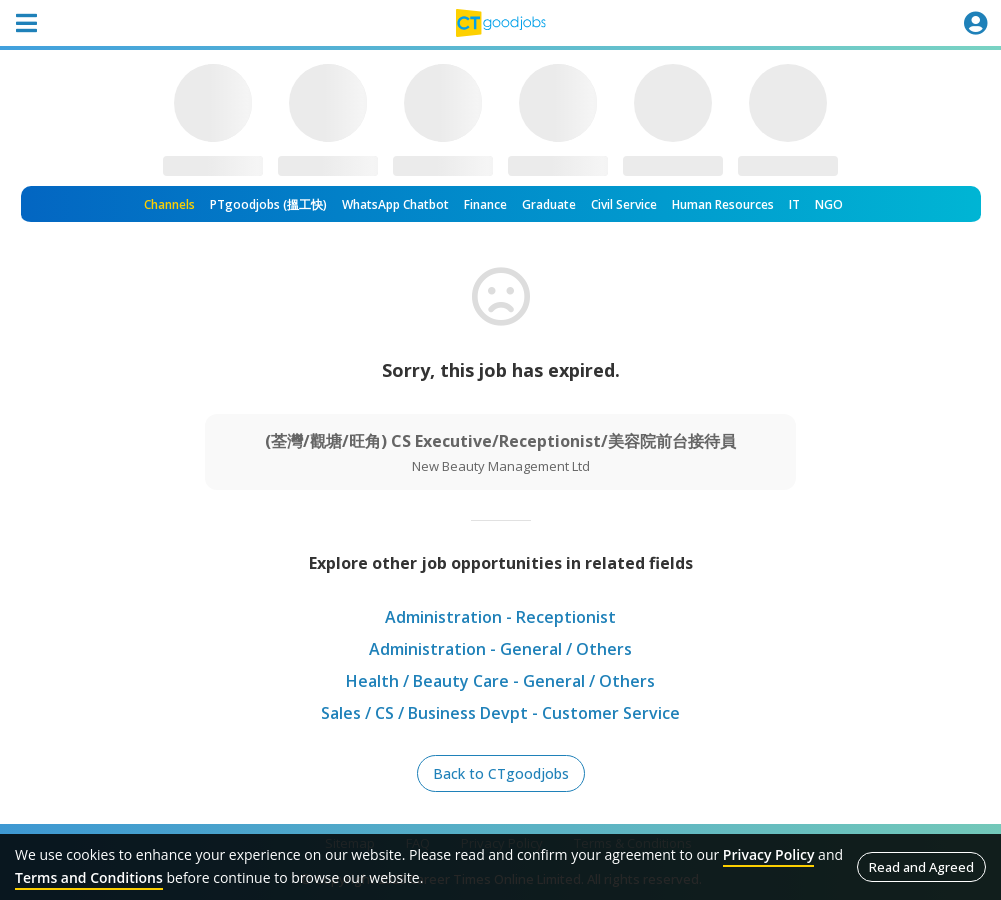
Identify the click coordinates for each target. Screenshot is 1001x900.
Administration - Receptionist (500, 617)
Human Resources (723, 204)
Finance (485, 204)
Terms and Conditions (89, 877)
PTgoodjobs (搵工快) (268, 204)
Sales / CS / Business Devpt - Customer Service (500, 713)
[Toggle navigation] (26, 23)
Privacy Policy (769, 854)
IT (794, 204)
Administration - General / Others (500, 649)
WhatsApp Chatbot (395, 204)
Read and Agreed (921, 867)
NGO (829, 204)
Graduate (549, 204)
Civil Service (624, 204)
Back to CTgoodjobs (501, 773)
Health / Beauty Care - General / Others (500, 681)
